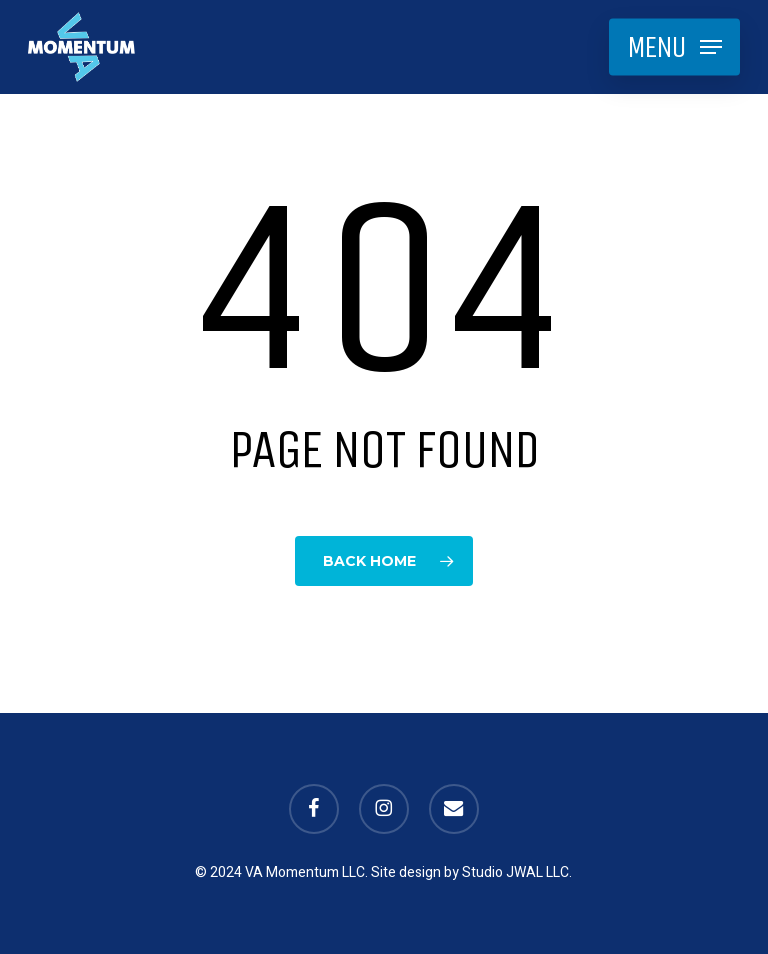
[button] (674, 47)
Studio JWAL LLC (515, 872)
